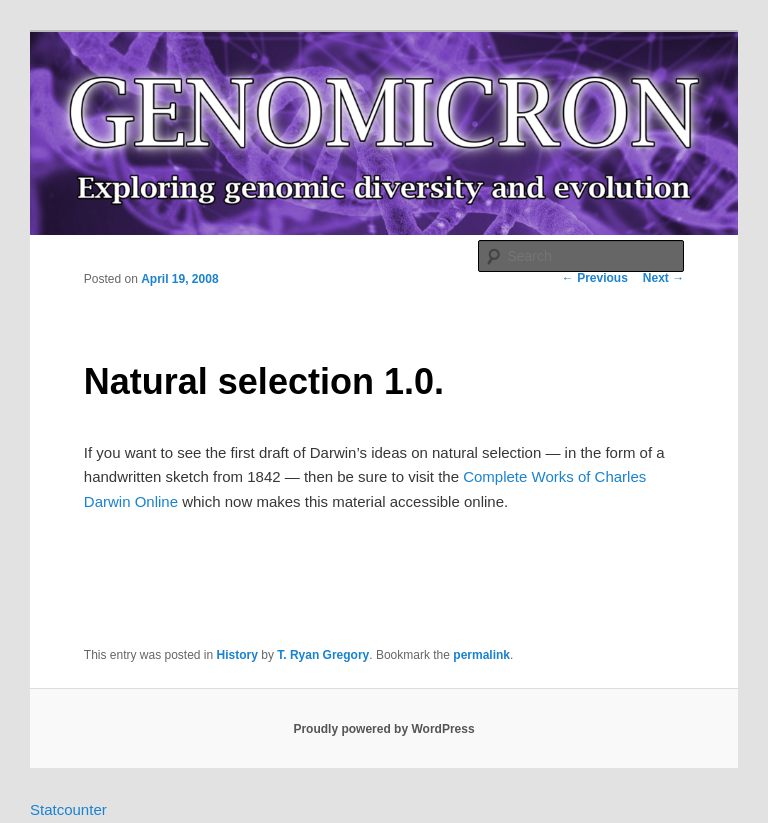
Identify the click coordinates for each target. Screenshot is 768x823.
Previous (595, 278)
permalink (481, 655)
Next (663, 278)
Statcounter (68, 809)
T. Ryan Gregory (323, 655)
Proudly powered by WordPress (383, 729)
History (237, 655)
